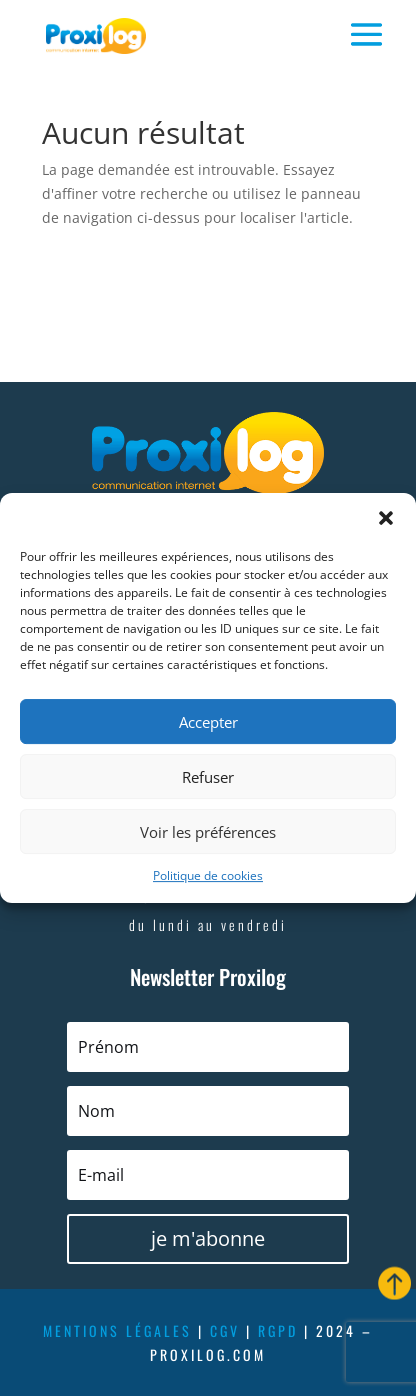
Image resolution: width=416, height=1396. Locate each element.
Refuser (208, 777)
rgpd (278, 1330)
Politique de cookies (208, 875)
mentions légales (117, 1330)
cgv (225, 1330)
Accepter (208, 722)
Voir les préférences (208, 832)
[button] (386, 518)
